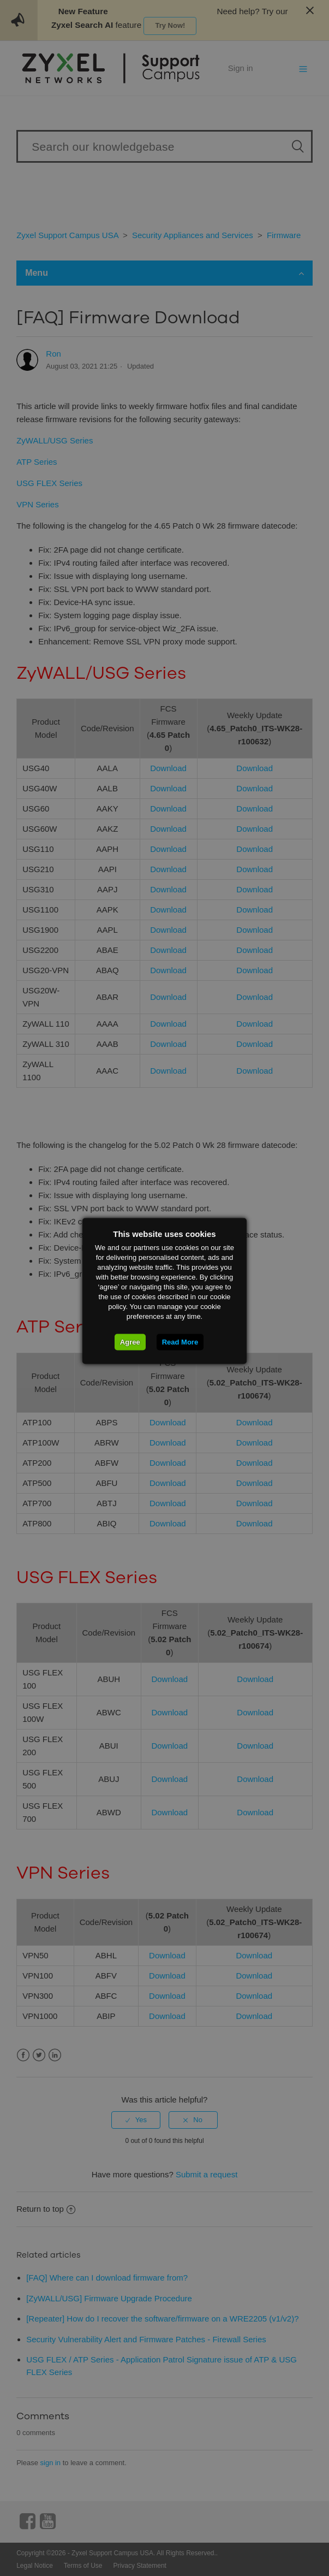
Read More (180, 1341)
